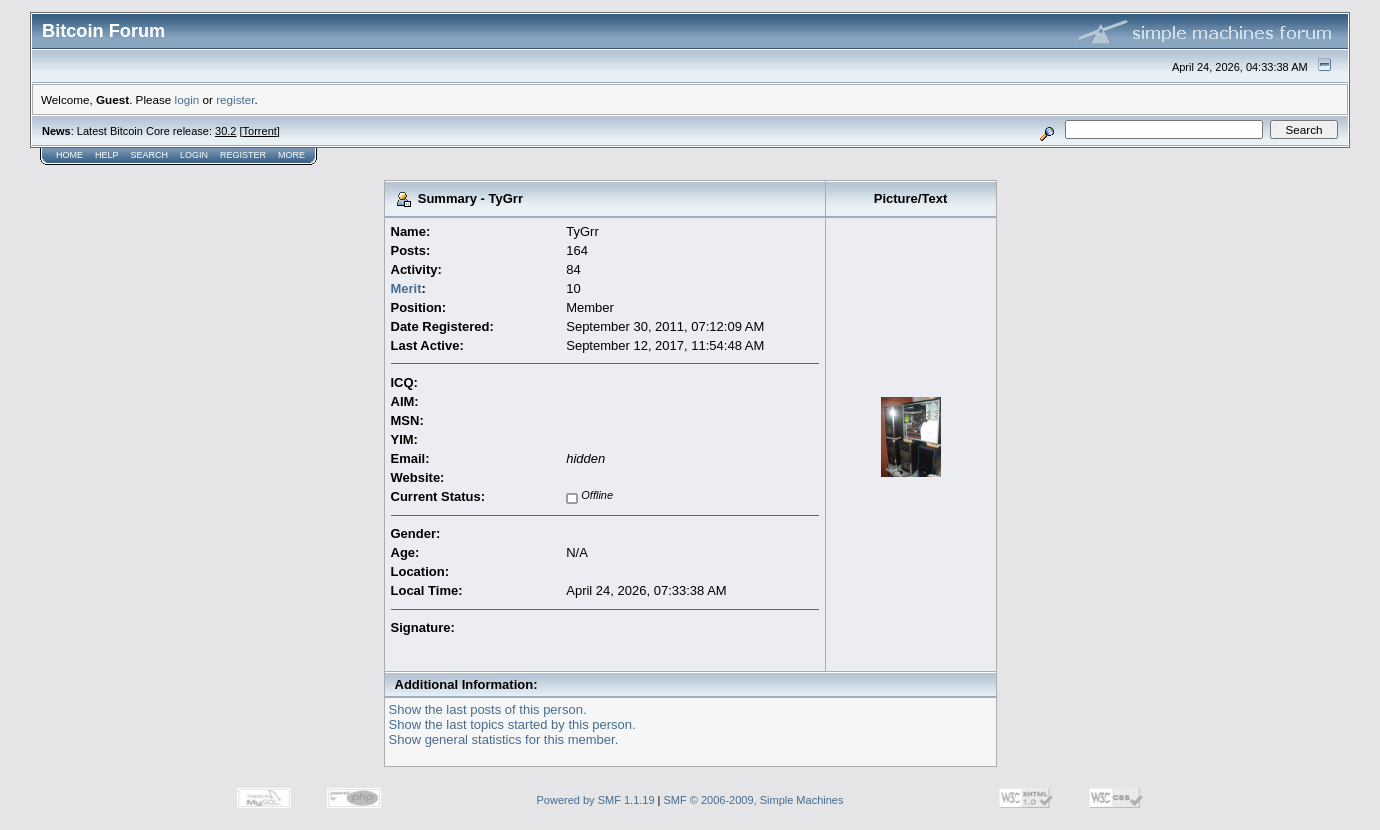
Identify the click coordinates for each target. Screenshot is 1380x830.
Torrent (260, 131)
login (187, 99)
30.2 (225, 131)
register (235, 99)
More (291, 155)
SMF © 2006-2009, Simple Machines (754, 800)
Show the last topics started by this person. (512, 724)
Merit (406, 288)
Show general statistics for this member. (504, 739)
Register (243, 155)
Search (150, 155)
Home (69, 155)
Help (107, 155)
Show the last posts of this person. (488, 709)
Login (194, 155)
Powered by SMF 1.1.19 (596, 800)
